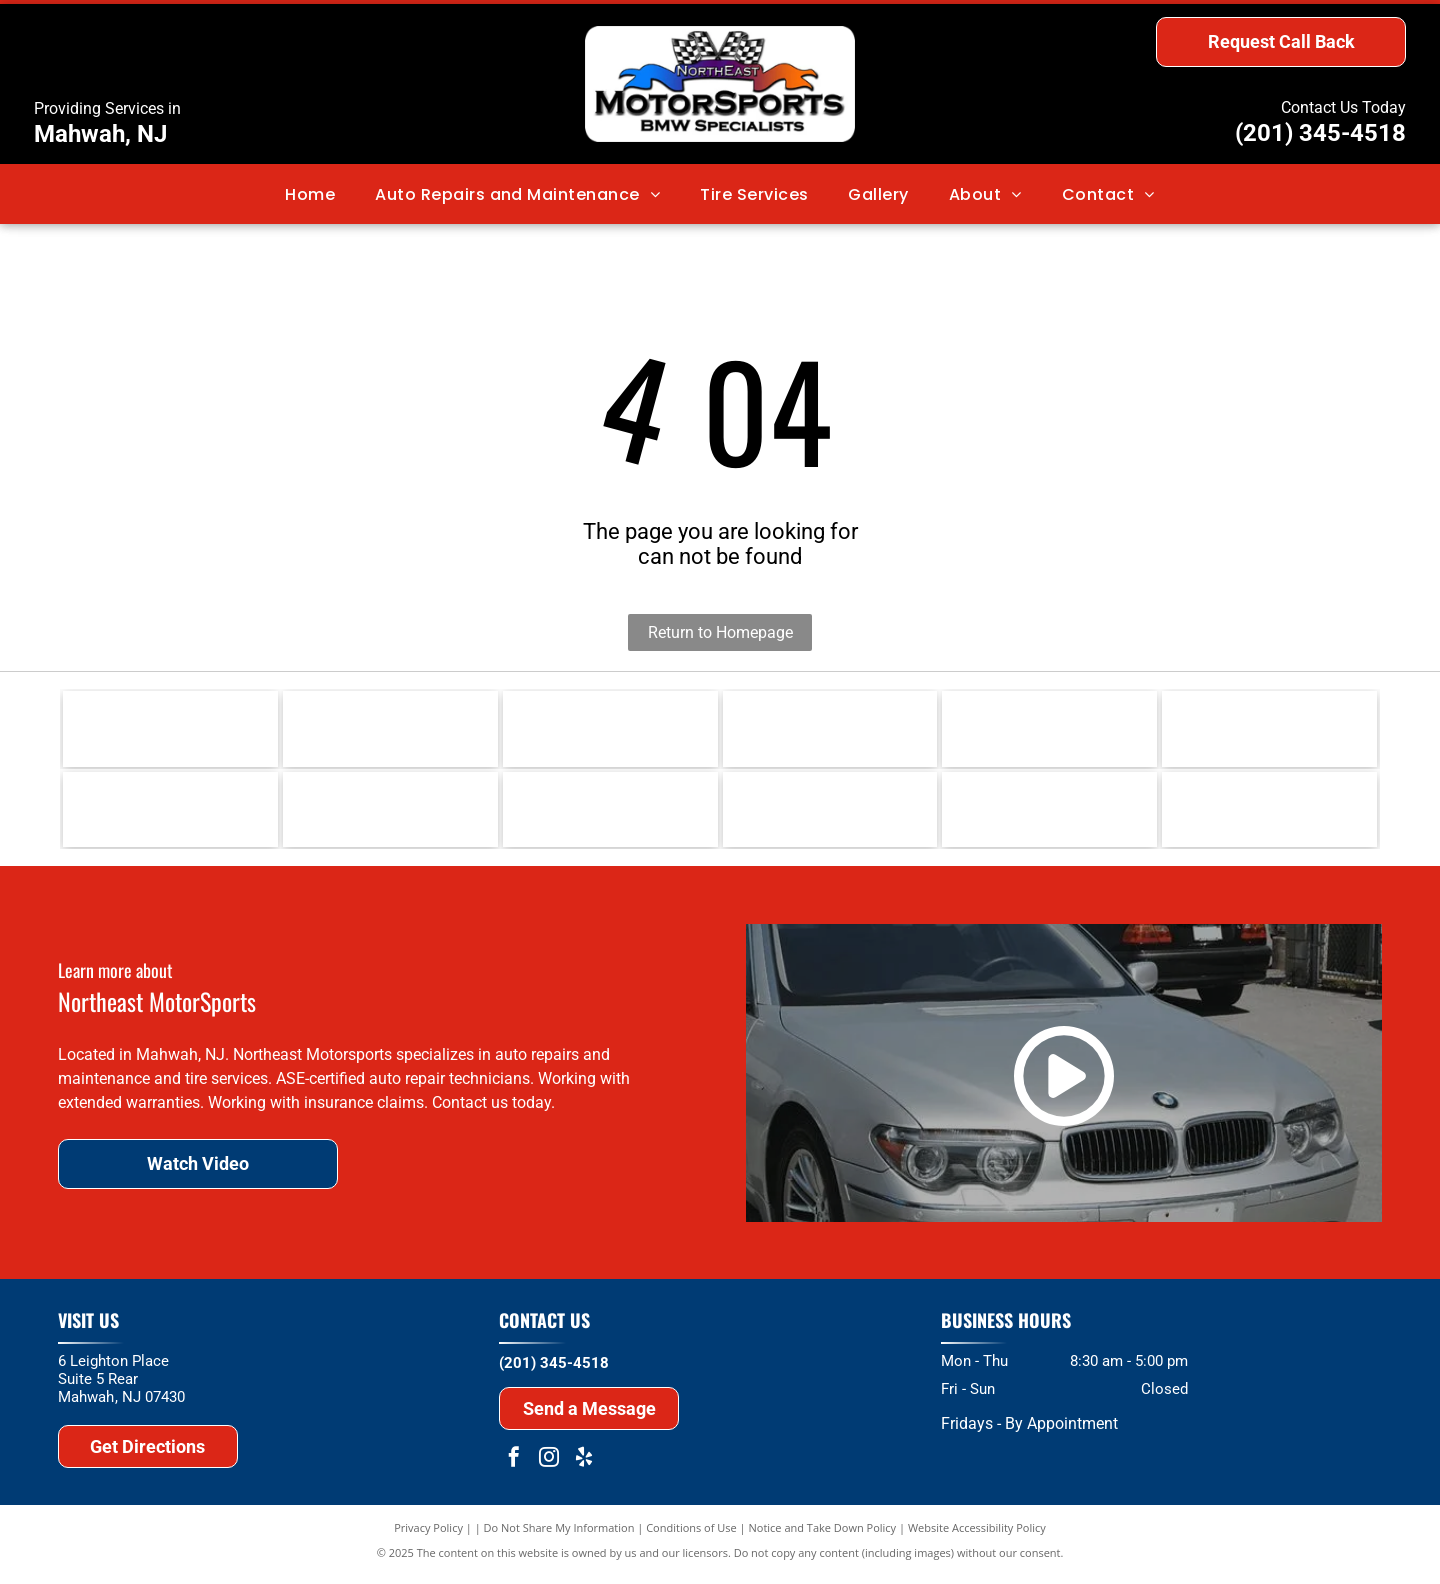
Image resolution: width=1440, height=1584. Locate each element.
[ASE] (610, 816)
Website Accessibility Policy (977, 1536)
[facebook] (514, 1468)
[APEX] (830, 816)
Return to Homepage (720, 632)
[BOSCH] (1049, 731)
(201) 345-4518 (1320, 133)
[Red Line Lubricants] (390, 731)
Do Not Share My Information (559, 1536)
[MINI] (390, 816)
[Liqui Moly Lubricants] (170, 731)
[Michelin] (610, 731)
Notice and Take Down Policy (823, 1536)
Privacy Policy (428, 1536)
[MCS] (1049, 816)
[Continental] (830, 731)
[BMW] (170, 816)
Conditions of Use (691, 1536)
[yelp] (584, 1468)
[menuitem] (310, 193)
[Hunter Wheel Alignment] (1269, 731)
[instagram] (549, 1468)
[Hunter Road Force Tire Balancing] (1269, 816)
